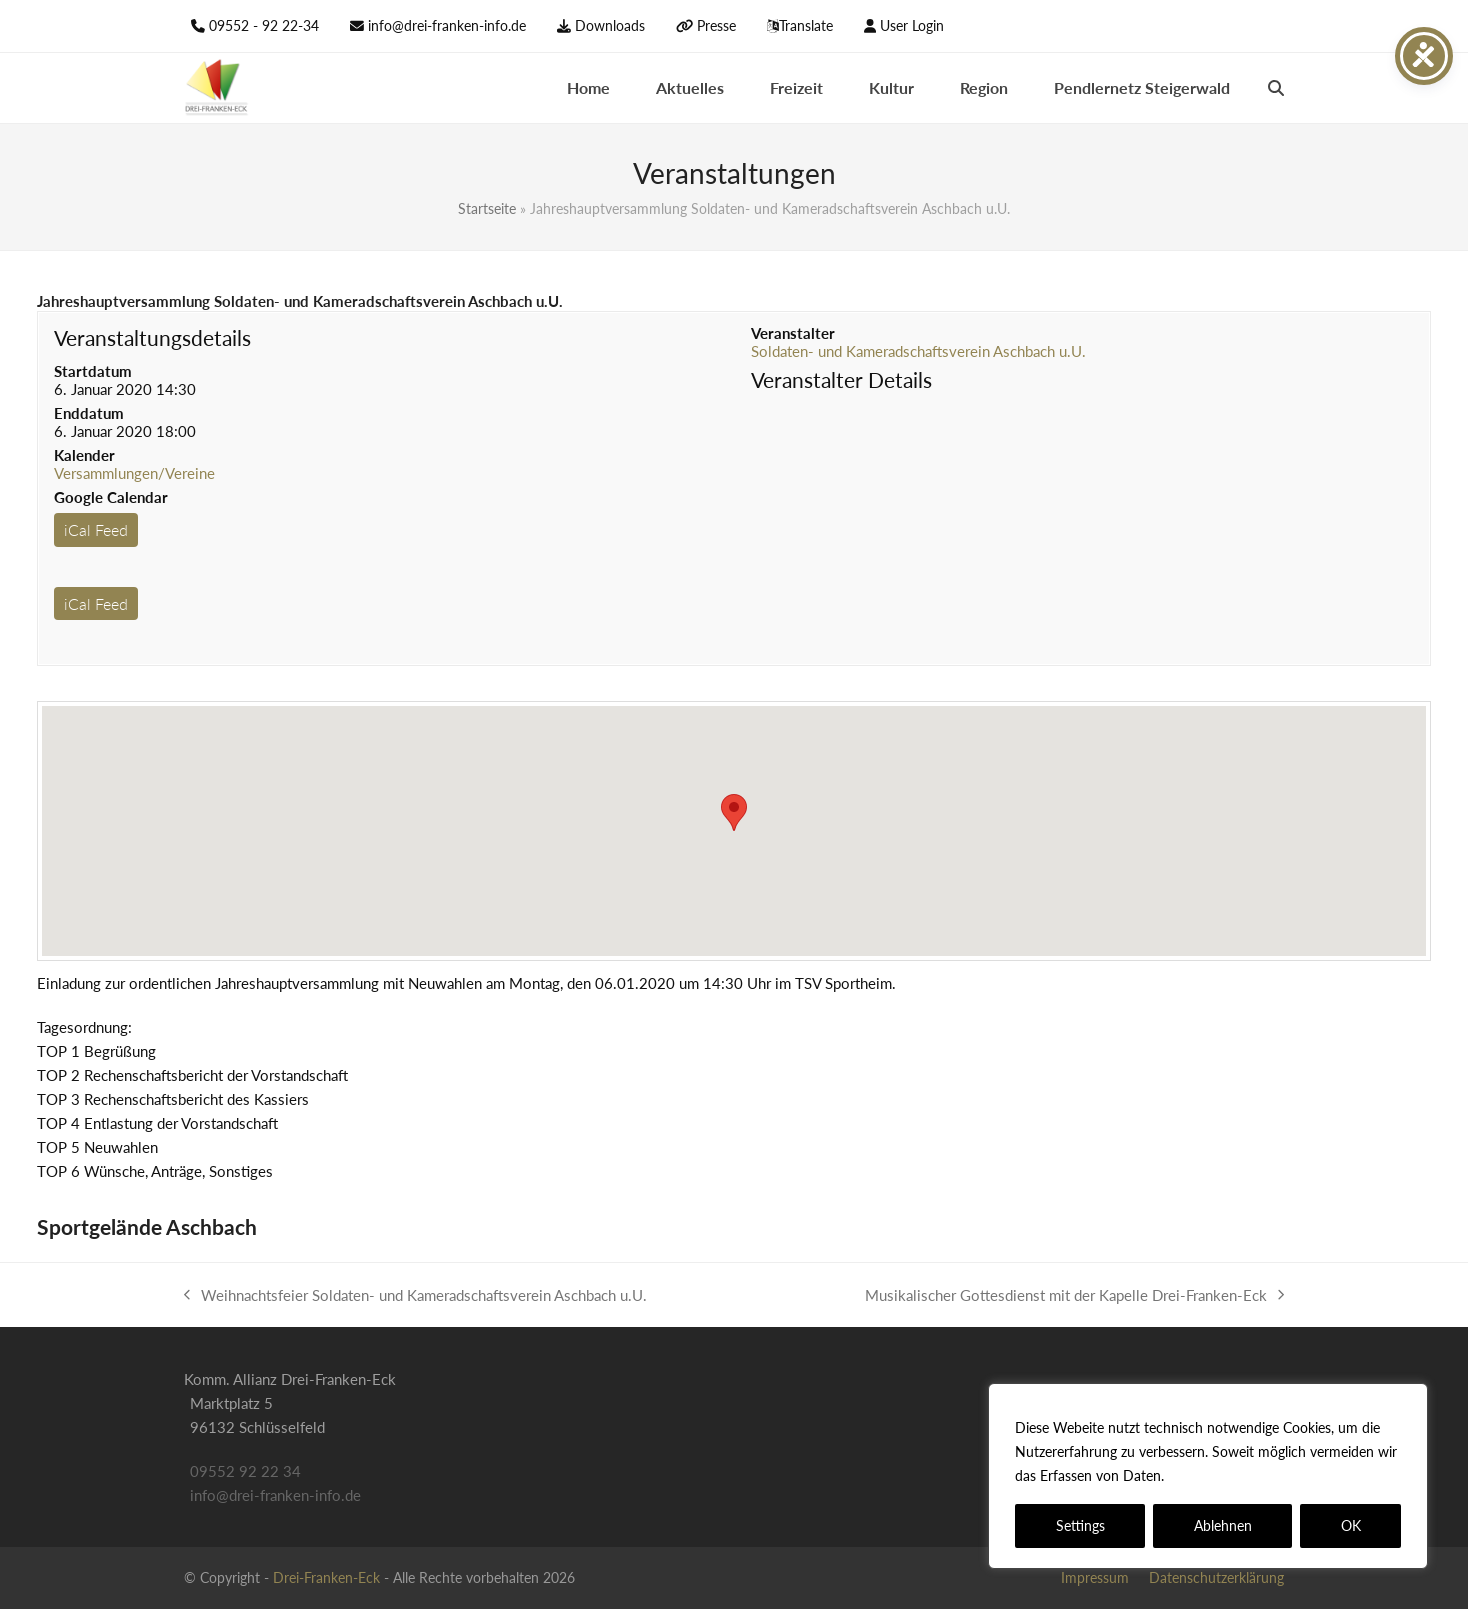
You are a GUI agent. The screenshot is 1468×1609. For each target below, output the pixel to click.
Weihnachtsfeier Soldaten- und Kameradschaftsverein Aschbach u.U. (415, 1296)
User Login (912, 25)
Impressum (1095, 1577)
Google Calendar (111, 497)
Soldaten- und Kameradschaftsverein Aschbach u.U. (918, 351)
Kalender (84, 455)
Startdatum (93, 371)
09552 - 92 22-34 (264, 25)
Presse (716, 25)
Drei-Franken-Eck (326, 1577)
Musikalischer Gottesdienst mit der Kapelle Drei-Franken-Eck (1074, 1296)
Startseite (487, 208)
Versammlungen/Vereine (134, 473)
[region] (1208, 1476)
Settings (1080, 1525)
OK (1351, 1525)
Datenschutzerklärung (1240, 1475)
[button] (1276, 88)
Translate (806, 25)
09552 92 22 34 (245, 1471)
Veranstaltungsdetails (152, 337)
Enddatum (89, 413)
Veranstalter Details (841, 379)
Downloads (610, 25)
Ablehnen (1223, 1525)
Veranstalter (793, 333)
